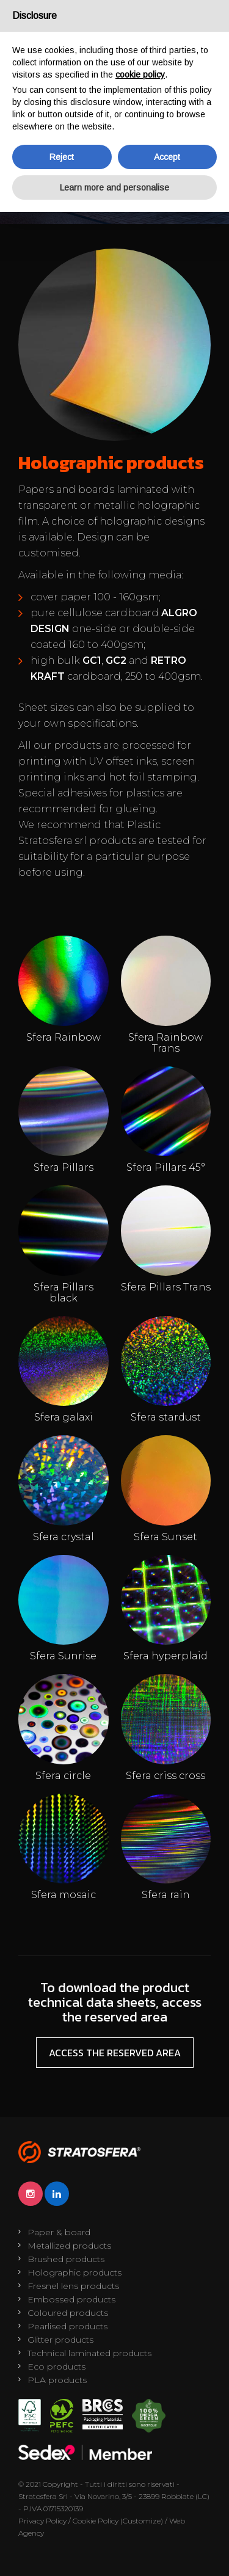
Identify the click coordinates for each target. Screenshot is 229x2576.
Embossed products (71, 2299)
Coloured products (67, 2312)
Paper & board (58, 2232)
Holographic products (74, 2272)
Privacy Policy (42, 2520)
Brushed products (65, 2259)
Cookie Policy (95, 2520)
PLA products (57, 2379)
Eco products (56, 2366)
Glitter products (60, 2339)
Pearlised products (67, 2326)
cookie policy (140, 74)
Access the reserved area (115, 2052)
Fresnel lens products (73, 2285)
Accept (167, 157)
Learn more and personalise (114, 187)
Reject (61, 157)
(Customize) (141, 2520)
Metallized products (69, 2245)
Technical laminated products (89, 2353)
